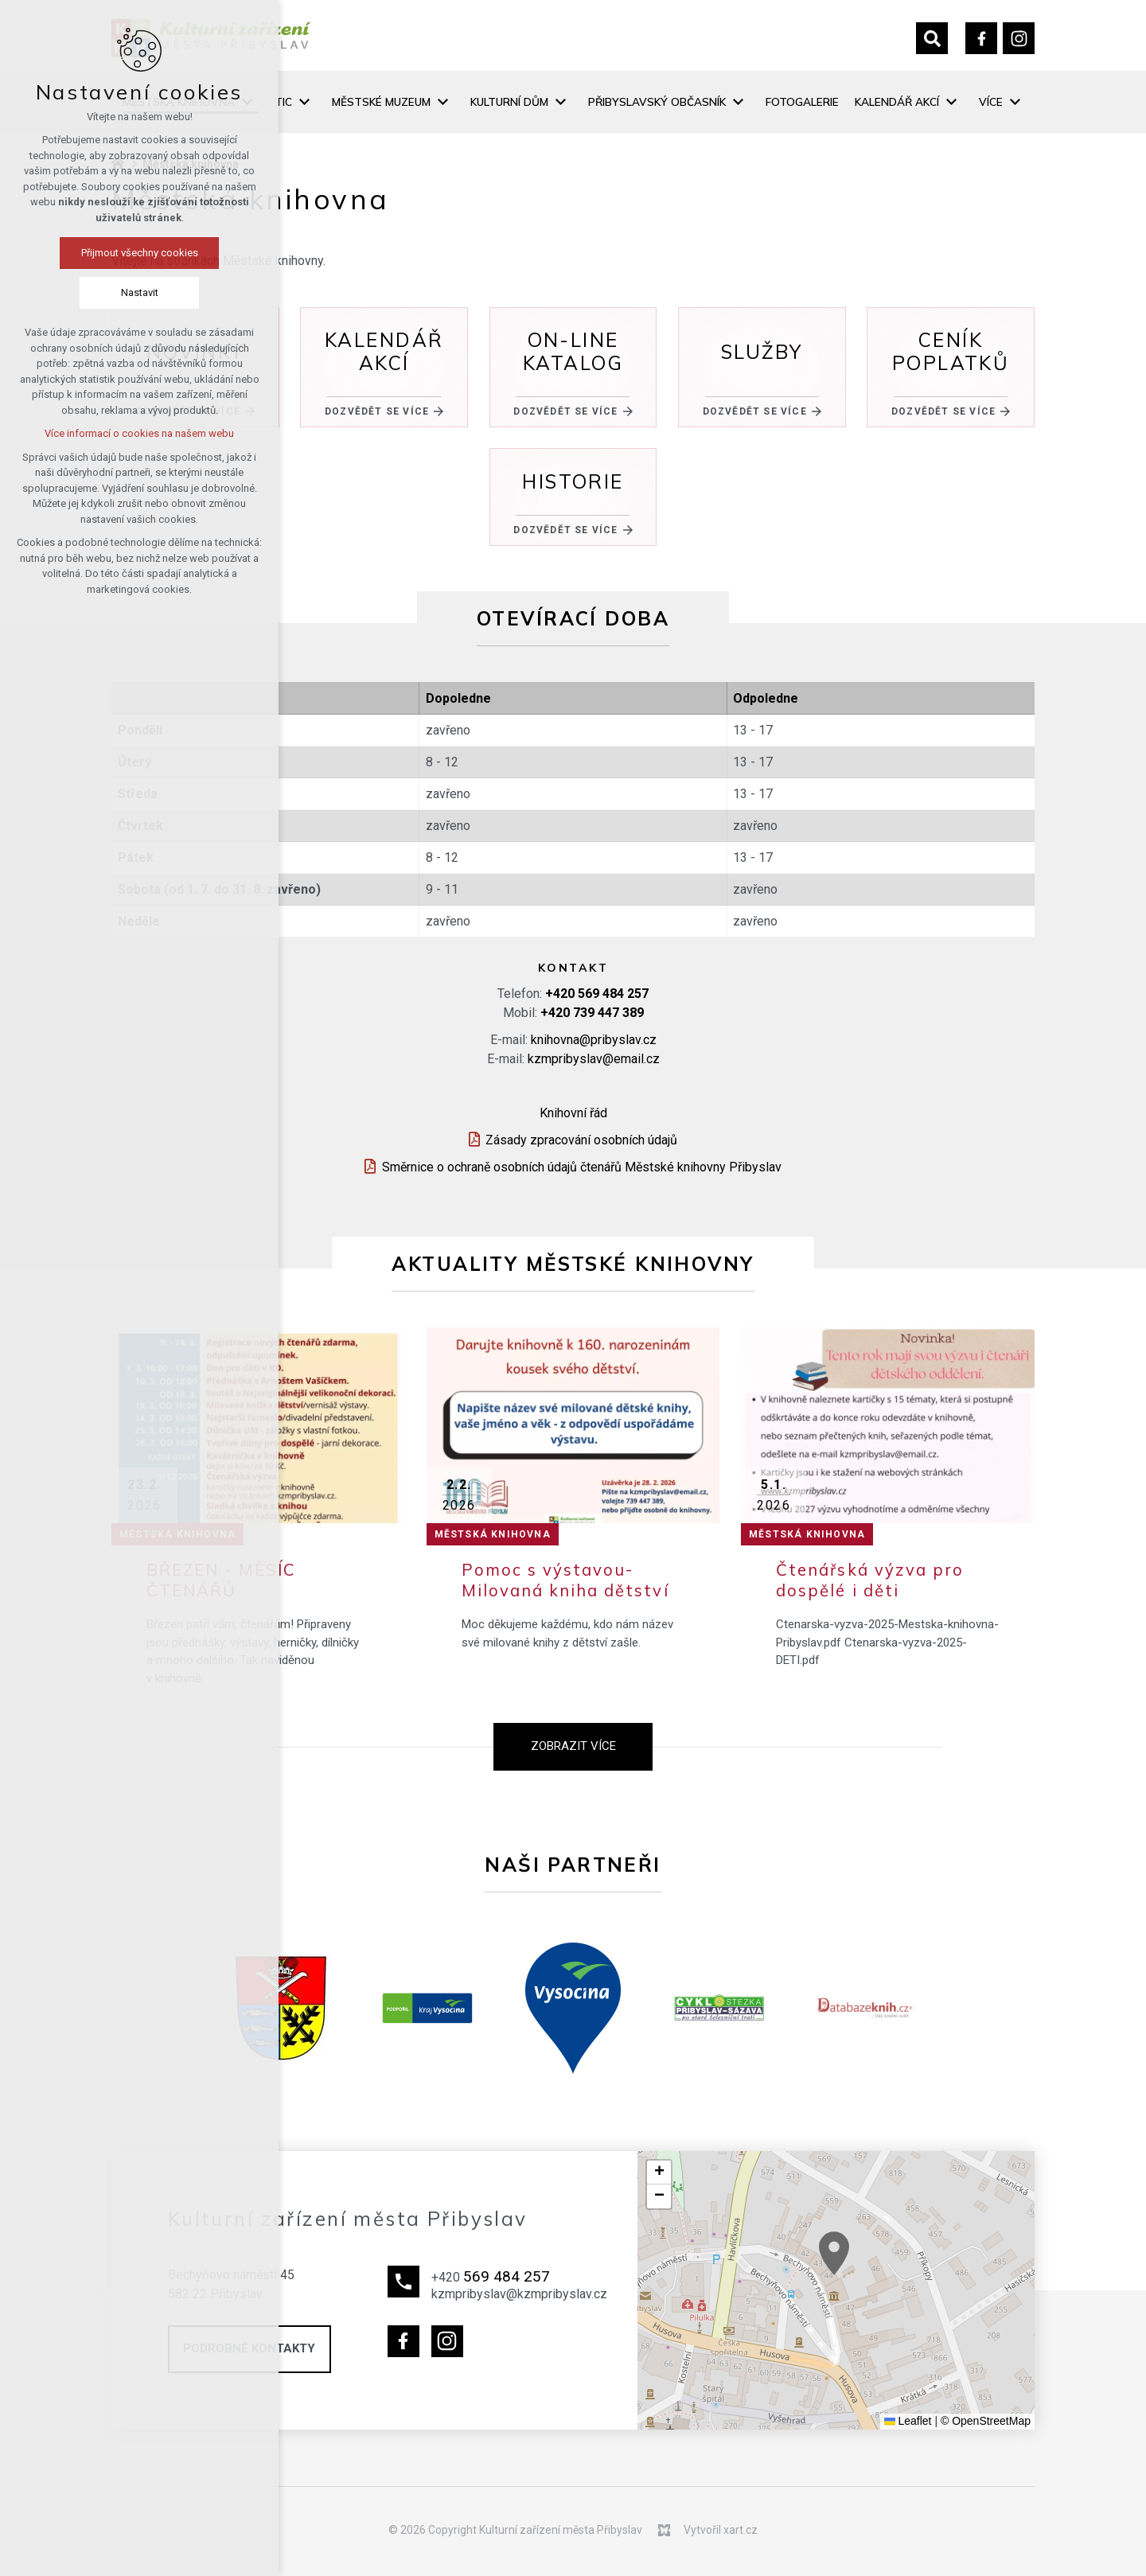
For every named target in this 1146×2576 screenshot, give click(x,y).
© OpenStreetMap (986, 2420)
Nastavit (139, 292)
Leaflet (908, 2420)
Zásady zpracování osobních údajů (581, 1140)
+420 (597, 993)
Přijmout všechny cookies (139, 253)
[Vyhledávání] (932, 38)
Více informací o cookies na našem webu (139, 433)
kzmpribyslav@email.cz (594, 1058)
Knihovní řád (573, 1112)
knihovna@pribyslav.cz (594, 1039)
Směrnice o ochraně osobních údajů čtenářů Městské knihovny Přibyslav (582, 1167)
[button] (887, 2282)
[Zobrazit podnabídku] (304, 102)
